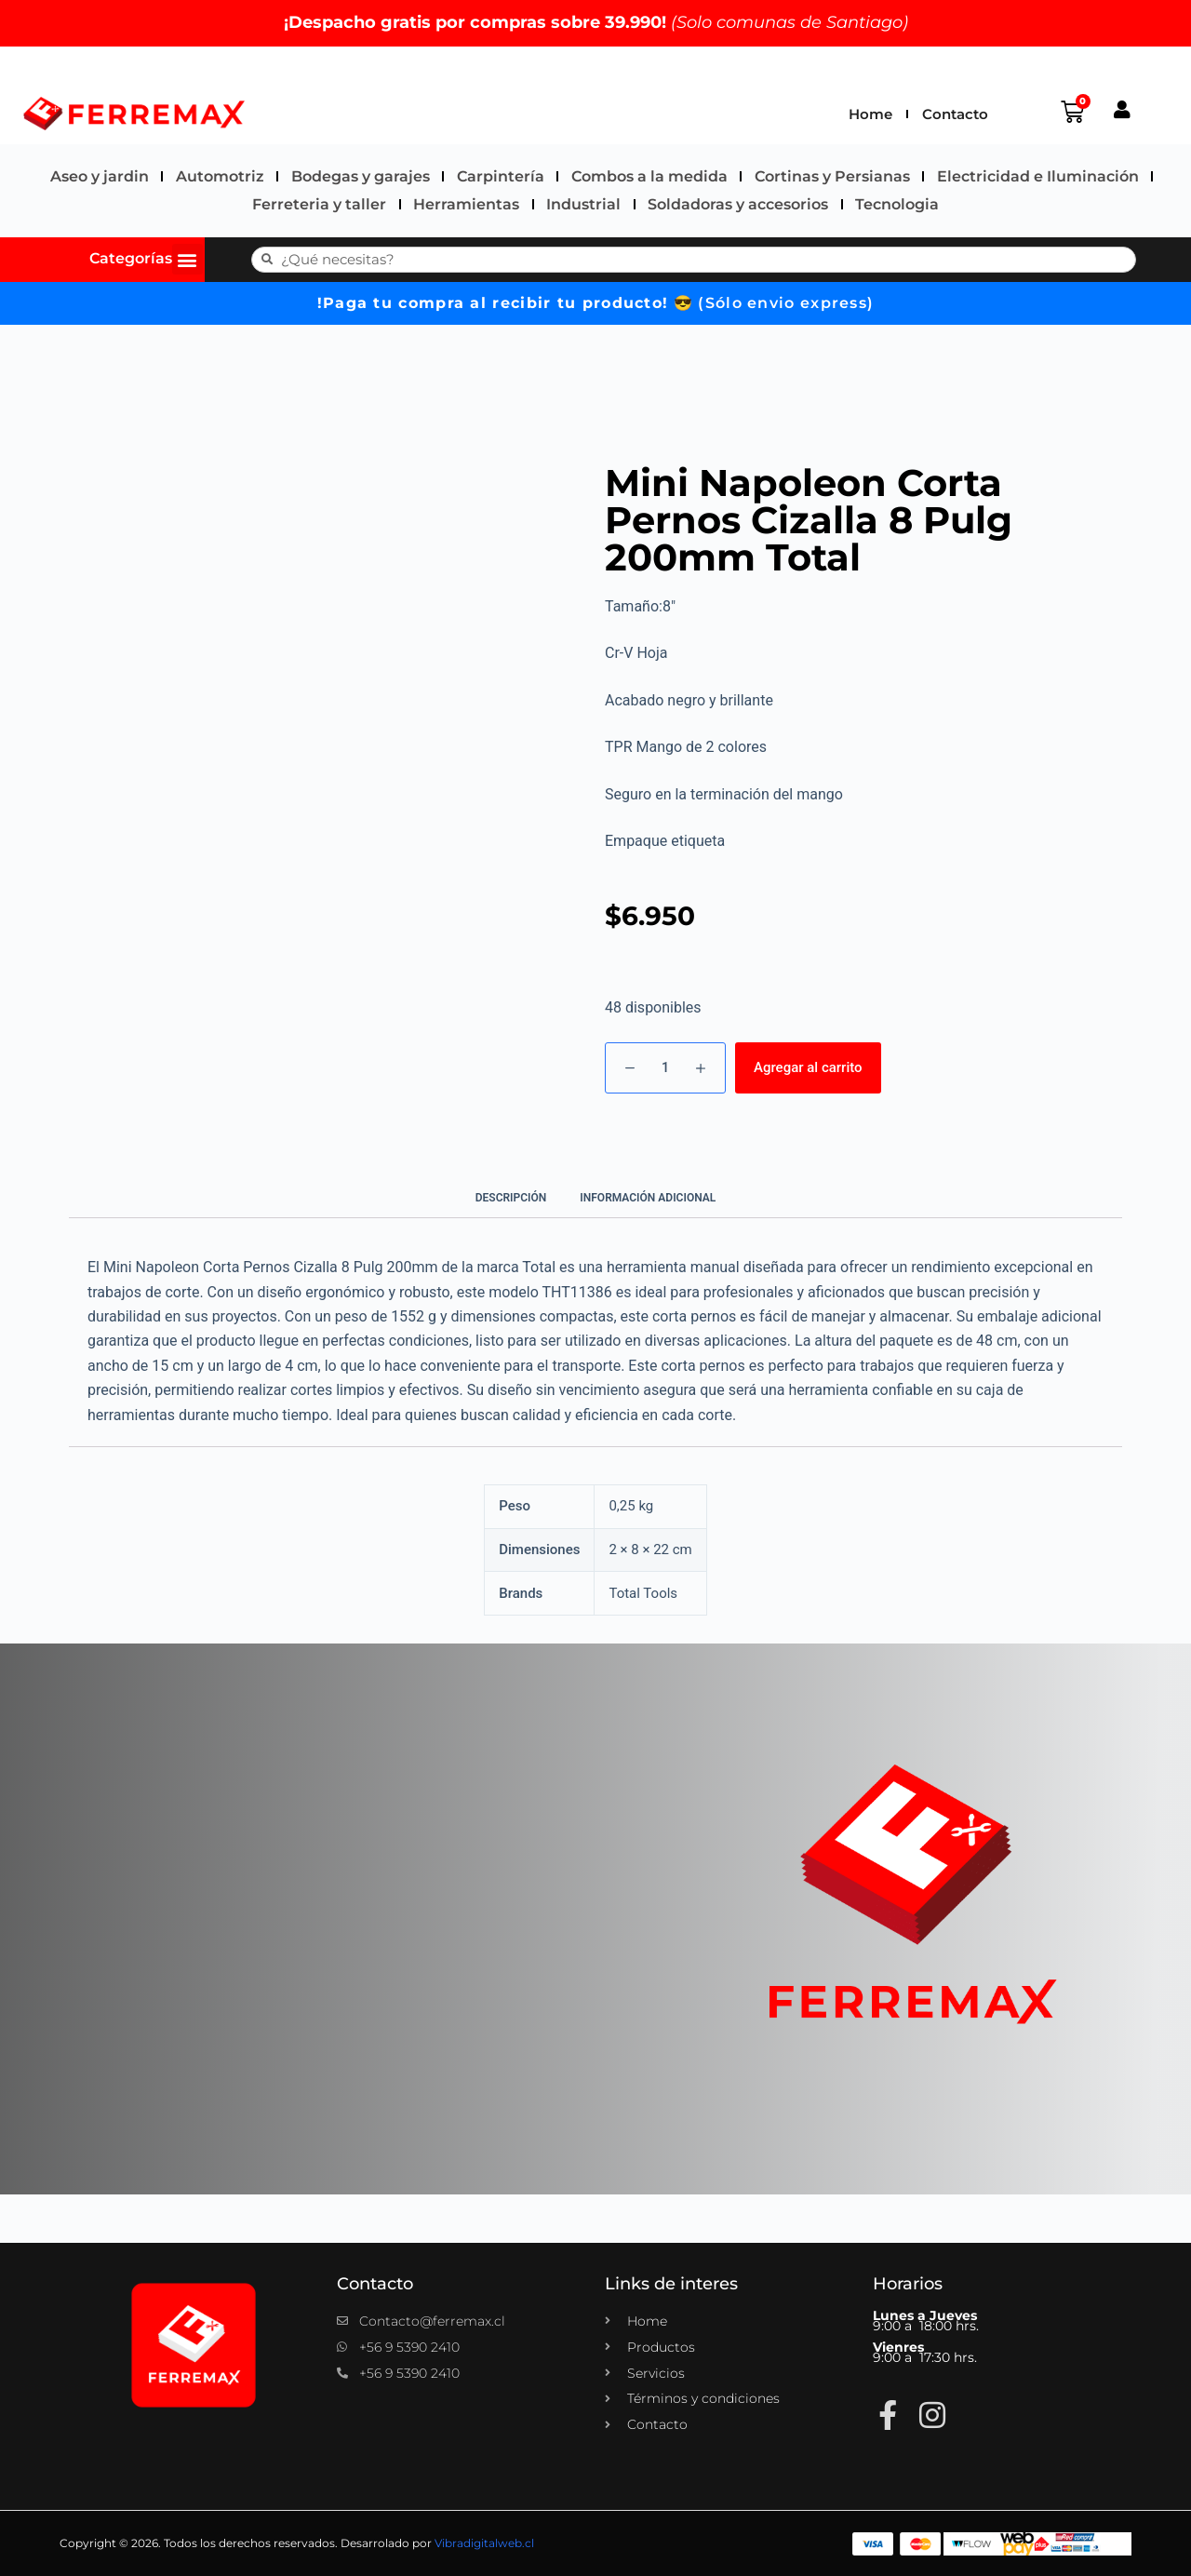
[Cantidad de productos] (665, 1067)
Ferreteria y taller (319, 204)
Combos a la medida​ (649, 176)
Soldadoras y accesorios (738, 204)
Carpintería (500, 176)
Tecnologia (897, 204)
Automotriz (220, 176)
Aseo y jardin (99, 176)
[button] (187, 259)
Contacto (955, 114)
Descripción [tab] (511, 1197)
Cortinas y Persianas (832, 176)
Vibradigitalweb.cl (484, 2543)
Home (870, 114)
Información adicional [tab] (648, 1197)
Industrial (583, 204)
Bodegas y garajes (360, 176)
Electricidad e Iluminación (1038, 176)
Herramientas (466, 204)
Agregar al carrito (808, 1067)
